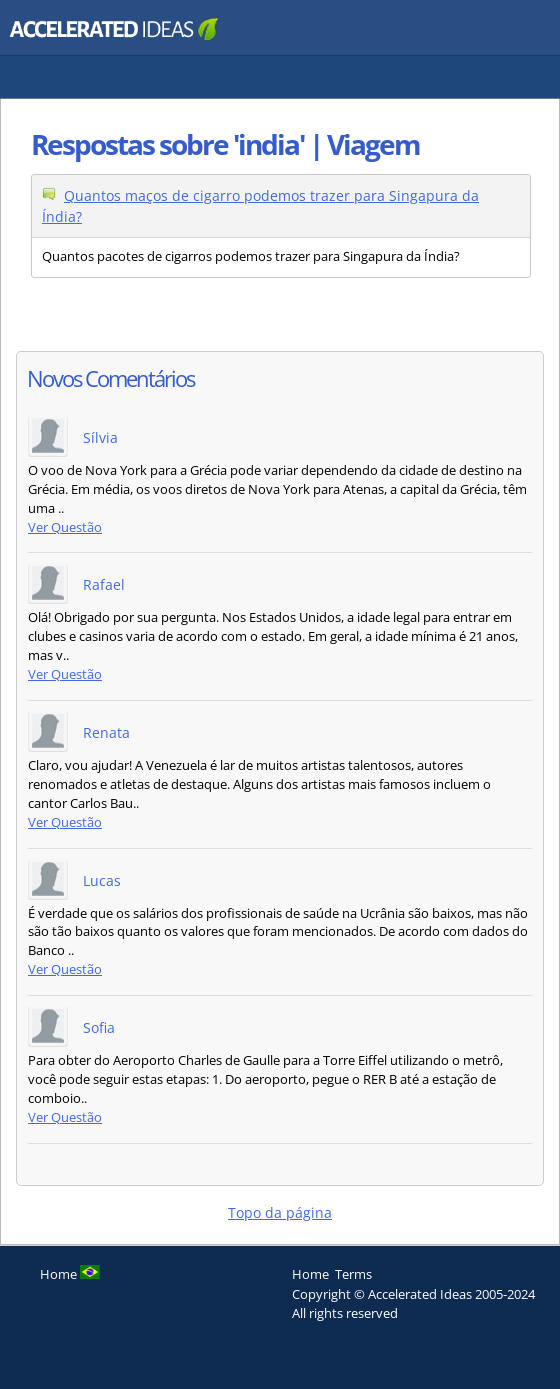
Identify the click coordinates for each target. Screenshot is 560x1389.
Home (310, 1274)
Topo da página (280, 1212)
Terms (353, 1274)
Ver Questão (65, 527)
